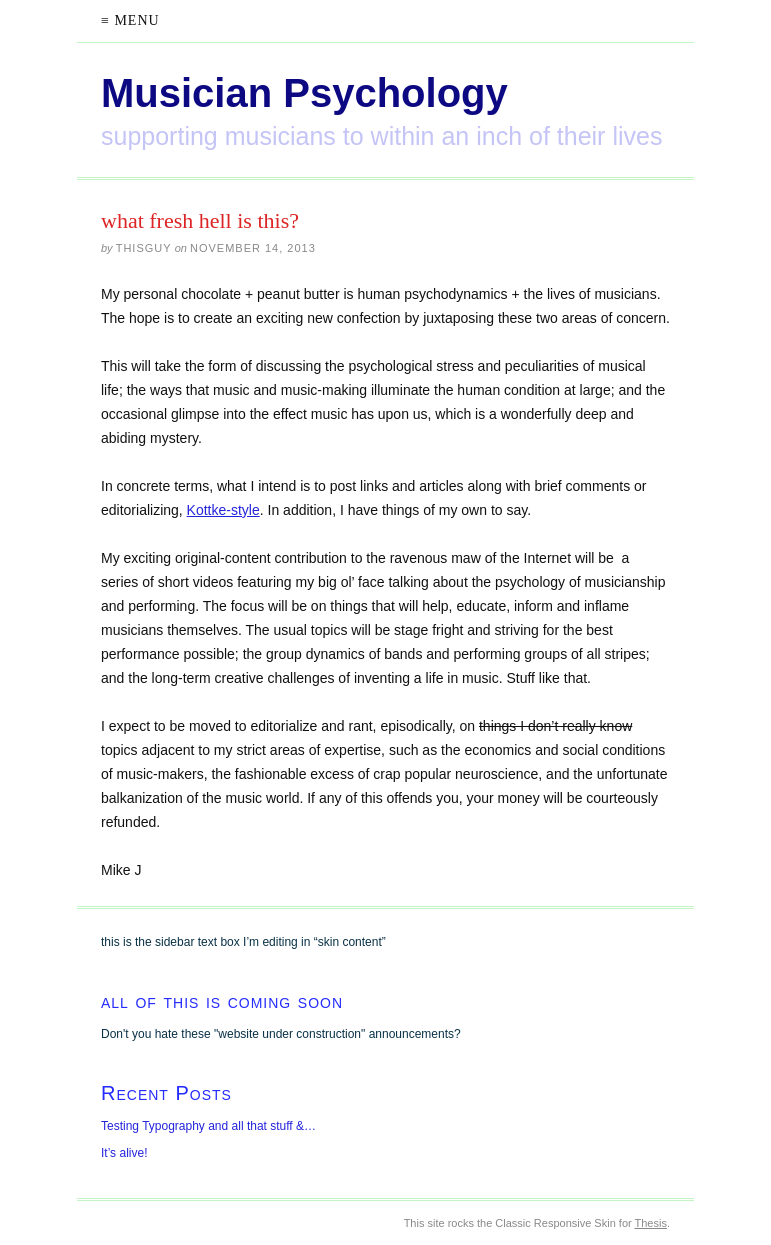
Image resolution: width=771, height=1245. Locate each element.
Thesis (651, 1223)
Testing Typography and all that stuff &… (208, 1126)
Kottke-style (223, 510)
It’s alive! (124, 1153)
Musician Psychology (304, 93)
